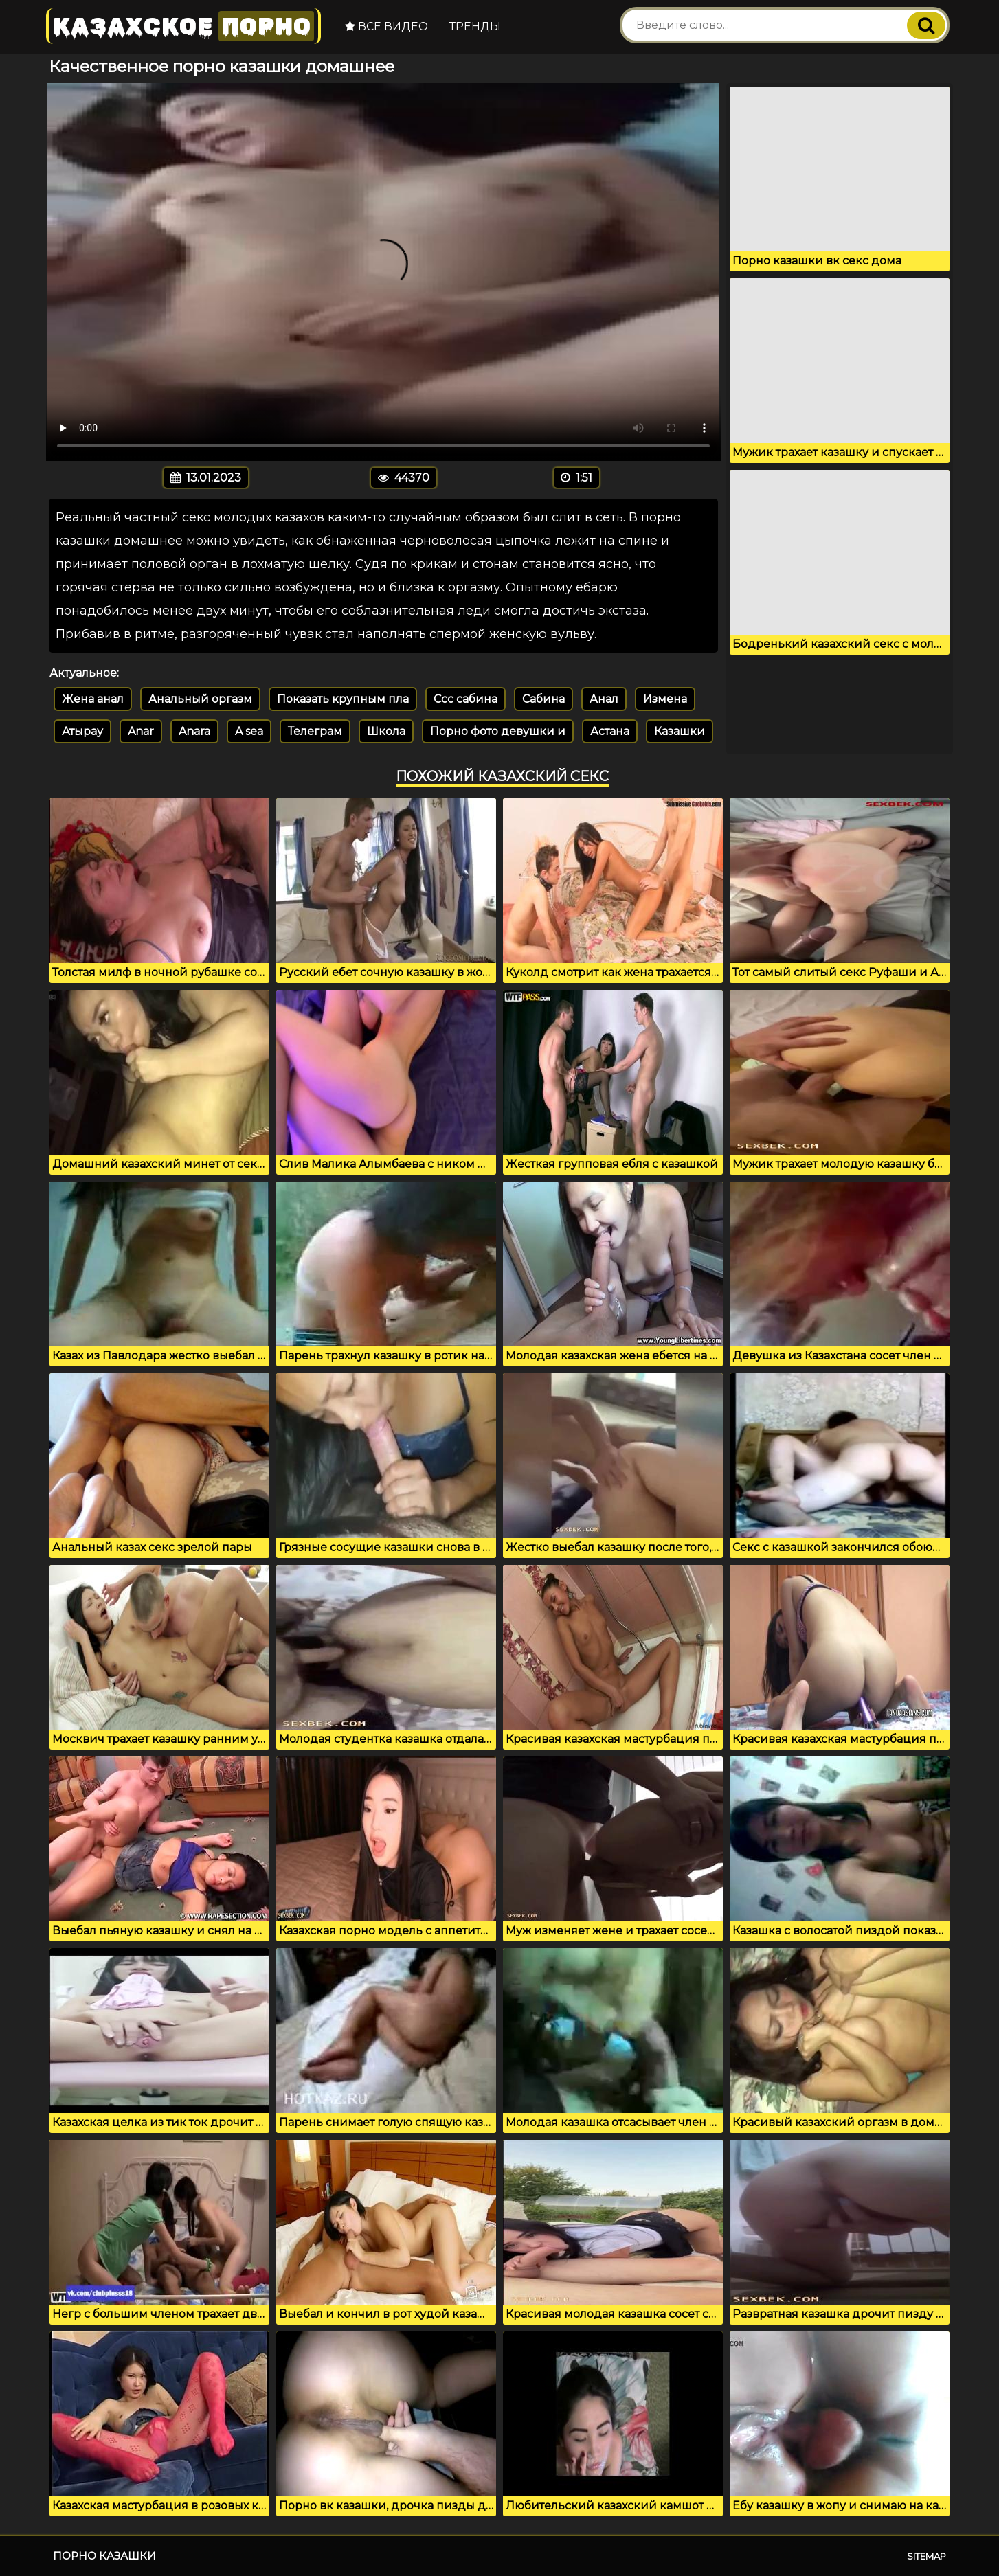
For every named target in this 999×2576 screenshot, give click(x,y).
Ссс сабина (465, 698)
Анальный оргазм (200, 698)
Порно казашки (104, 2555)
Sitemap (926, 2556)
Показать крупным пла (343, 698)
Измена (665, 698)
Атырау (82, 731)
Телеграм (315, 731)
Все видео (386, 26)
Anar (141, 731)
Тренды (475, 26)
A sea (249, 731)
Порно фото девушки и (497, 731)
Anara (194, 731)
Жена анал (93, 698)
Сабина (543, 698)
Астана (609, 731)
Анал (604, 698)
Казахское (183, 25)
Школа (386, 731)
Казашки (679, 731)
